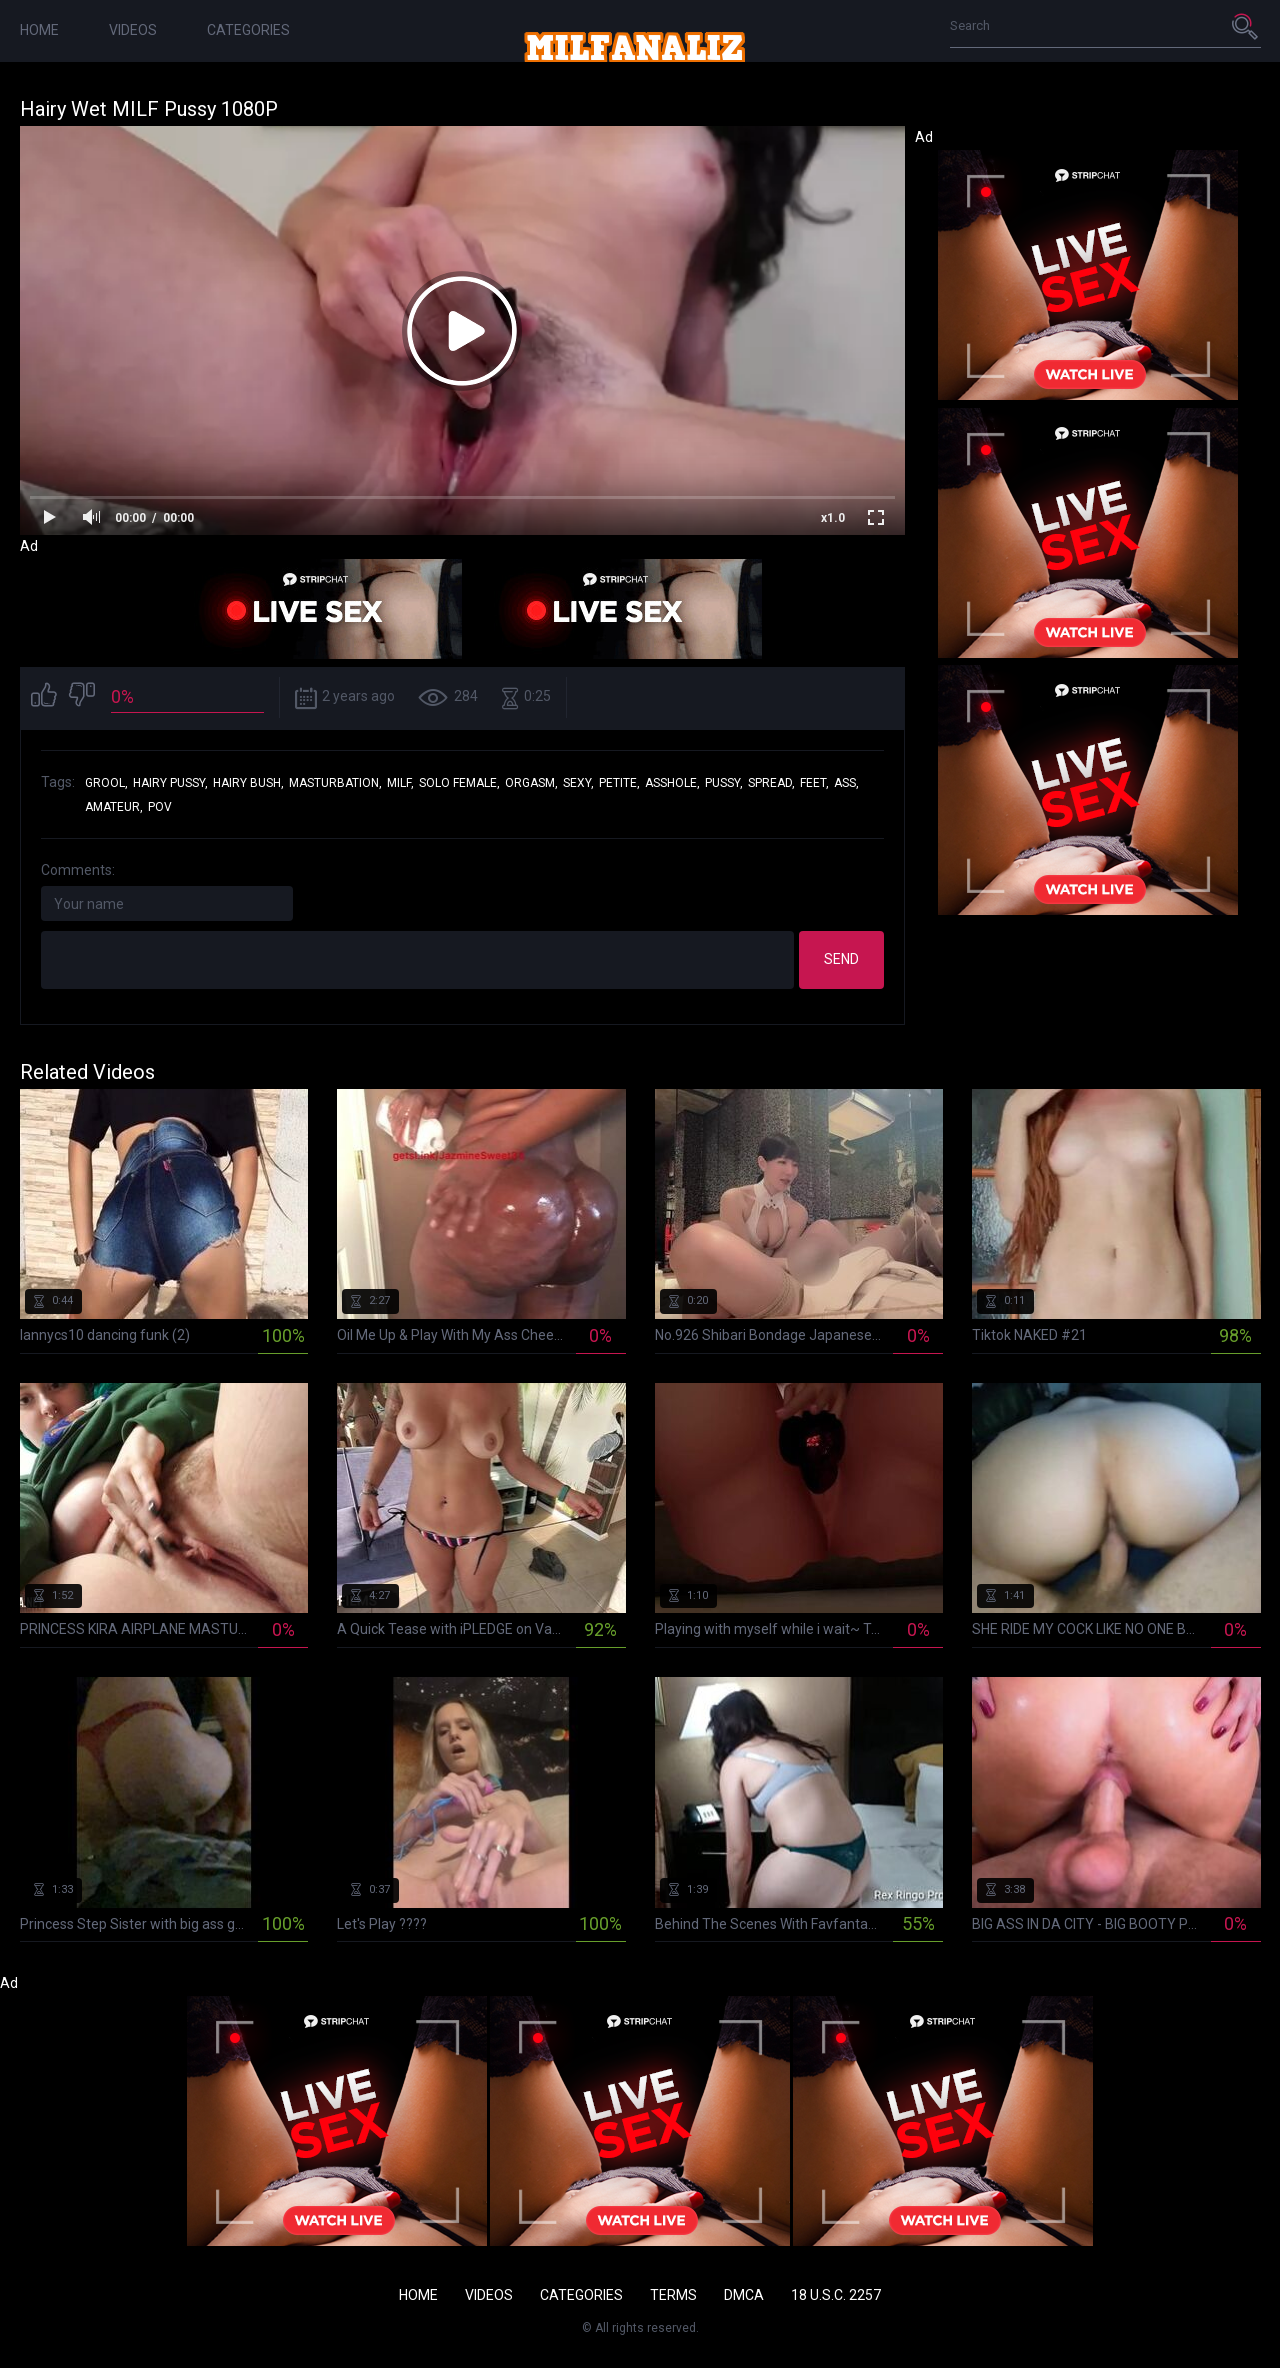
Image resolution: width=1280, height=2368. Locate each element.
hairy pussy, (170, 783)
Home (39, 30)
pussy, (724, 783)
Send (841, 959)
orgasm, (531, 783)
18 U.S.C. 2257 (836, 2295)
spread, (771, 783)
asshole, (672, 783)
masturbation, (335, 783)
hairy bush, (248, 783)
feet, (814, 783)
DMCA (744, 2295)
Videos (133, 30)
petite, (619, 783)
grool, (106, 783)
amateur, (114, 807)
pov (160, 807)
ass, (846, 783)
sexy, (578, 783)
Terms (673, 2295)
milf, (400, 783)
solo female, (459, 783)
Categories (248, 30)
